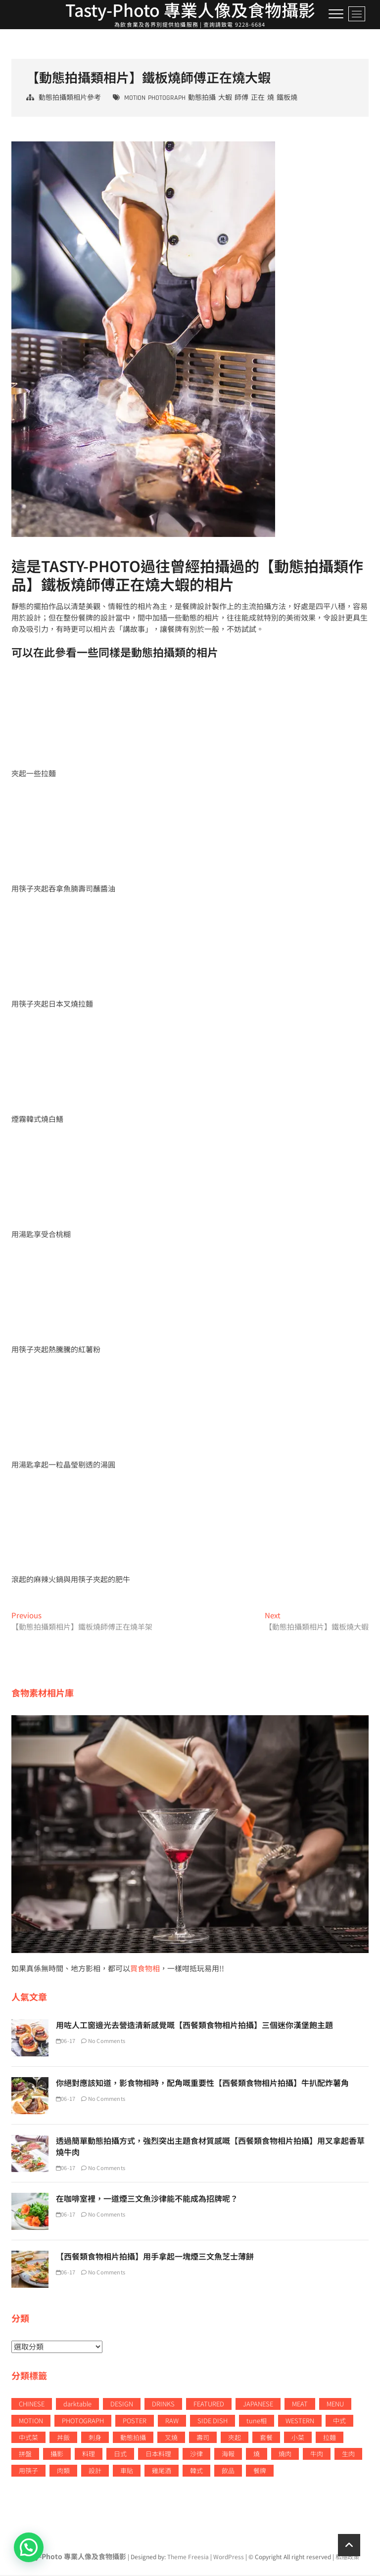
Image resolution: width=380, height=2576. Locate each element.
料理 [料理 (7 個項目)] (88, 2455)
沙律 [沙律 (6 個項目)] (196, 2455)
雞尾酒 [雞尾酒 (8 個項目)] (161, 2472)
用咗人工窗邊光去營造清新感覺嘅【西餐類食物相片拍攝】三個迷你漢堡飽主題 (194, 2026)
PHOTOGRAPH (167, 99)
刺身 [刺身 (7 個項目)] (95, 2438)
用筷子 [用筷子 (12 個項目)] (28, 2472)
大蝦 (225, 99)
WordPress (228, 2558)
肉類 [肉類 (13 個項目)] (63, 2472)
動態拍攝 (202, 99)
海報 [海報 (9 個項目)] (228, 2455)
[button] (29, 2547)
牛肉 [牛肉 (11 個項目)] (316, 2455)
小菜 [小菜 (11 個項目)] (297, 2438)
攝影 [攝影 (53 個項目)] (56, 2455)
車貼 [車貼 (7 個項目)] (126, 2472)
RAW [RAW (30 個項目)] (172, 2421)
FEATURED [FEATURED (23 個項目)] (208, 2404)
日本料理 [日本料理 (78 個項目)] (158, 2455)
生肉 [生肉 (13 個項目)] (348, 2455)
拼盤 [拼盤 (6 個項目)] (25, 2455)
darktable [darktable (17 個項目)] (77, 2404)
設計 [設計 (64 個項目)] (95, 2472)
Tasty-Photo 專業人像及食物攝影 (73, 2558)
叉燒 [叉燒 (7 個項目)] (171, 2438)
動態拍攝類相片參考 (70, 99)
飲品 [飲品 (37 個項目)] (228, 2472)
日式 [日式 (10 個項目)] (120, 2455)
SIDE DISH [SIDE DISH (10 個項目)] (212, 2421)
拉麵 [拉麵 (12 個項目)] (329, 2438)
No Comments (103, 2042)
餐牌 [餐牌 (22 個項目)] (259, 2472)
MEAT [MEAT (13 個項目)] (300, 2404)
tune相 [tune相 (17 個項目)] (256, 2421)
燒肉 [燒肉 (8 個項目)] (285, 2455)
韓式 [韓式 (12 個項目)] (196, 2472)
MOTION (134, 99)
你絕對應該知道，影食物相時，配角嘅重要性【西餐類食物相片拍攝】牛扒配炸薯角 (202, 2084)
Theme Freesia (188, 2558)
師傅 (241, 99)
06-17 (65, 2042)
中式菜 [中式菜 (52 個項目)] (28, 2438)
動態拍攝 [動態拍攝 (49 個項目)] (133, 2438)
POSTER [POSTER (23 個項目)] (134, 2421)
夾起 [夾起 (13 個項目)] (234, 2438)
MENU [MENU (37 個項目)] (335, 2404)
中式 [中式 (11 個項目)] (339, 2421)
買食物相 (145, 1969)
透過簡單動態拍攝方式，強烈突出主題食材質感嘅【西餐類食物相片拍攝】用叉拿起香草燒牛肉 (210, 2147)
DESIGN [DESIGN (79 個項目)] (121, 2404)
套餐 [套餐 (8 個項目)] (266, 2438)
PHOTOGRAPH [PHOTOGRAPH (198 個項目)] (83, 2421)
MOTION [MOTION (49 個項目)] (31, 2421)
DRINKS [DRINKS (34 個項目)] (163, 2404)
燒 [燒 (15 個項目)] (256, 2455)
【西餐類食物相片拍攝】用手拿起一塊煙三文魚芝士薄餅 (155, 2258)
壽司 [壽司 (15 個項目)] (202, 2438)
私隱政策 (347, 2558)
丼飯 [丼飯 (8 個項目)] (63, 2438)
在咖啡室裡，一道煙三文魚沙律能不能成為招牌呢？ (147, 2200)
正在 (258, 99)
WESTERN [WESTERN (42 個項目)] (299, 2421)
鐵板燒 (287, 99)
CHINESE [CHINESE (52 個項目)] (32, 2404)
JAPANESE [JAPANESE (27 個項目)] (258, 2404)
